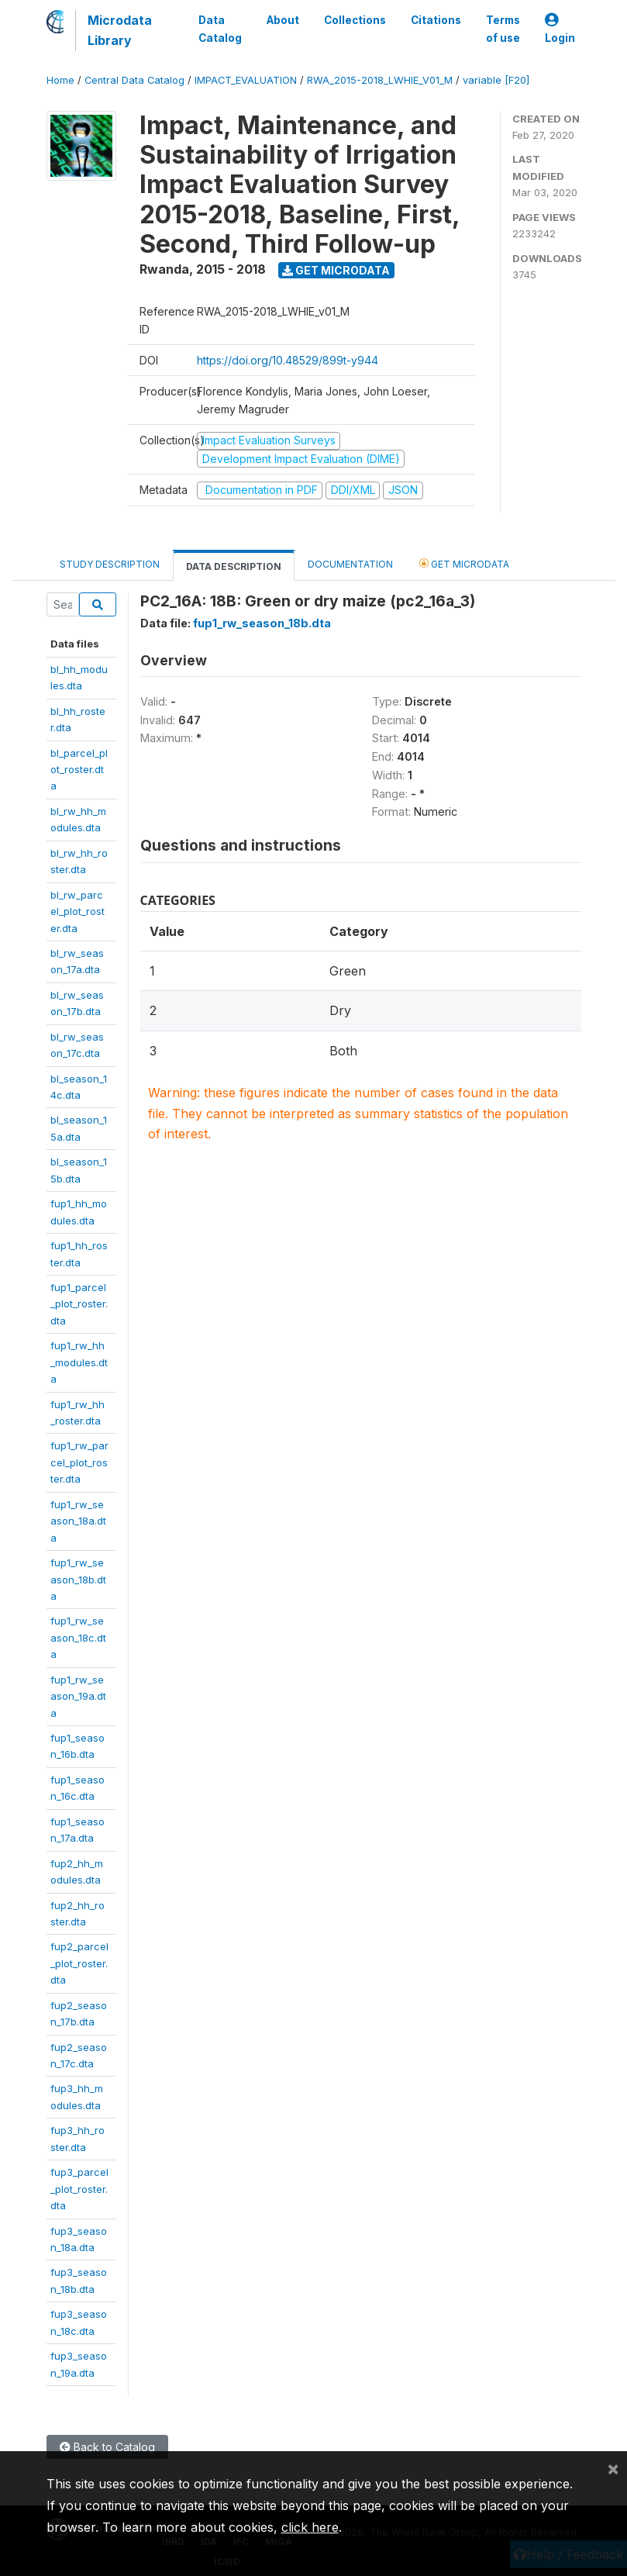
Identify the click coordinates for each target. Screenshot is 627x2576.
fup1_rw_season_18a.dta (78, 1521)
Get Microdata (336, 270)
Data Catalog (220, 28)
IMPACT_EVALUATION (246, 80)
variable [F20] (496, 80)
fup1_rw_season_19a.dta (78, 1696)
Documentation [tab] (350, 564)
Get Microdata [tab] (464, 563)
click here (310, 2527)
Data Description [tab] (233, 566)
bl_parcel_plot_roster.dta (79, 769)
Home (60, 80)
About (283, 20)
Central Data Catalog (134, 80)
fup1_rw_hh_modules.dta (79, 1362)
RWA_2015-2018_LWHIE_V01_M (380, 80)
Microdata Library (120, 30)
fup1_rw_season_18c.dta (78, 1637)
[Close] (613, 2468)
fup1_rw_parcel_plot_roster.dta (79, 1462)
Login (560, 29)
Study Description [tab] (110, 564)
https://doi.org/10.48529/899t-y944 (287, 360)
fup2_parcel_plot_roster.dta (79, 1963)
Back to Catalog (107, 2446)
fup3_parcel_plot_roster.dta (79, 2189)
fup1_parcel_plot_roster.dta (79, 1304)
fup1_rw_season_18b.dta (78, 1579)
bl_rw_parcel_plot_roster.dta (77, 911)
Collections (355, 20)
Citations (436, 20)
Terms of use (503, 28)
